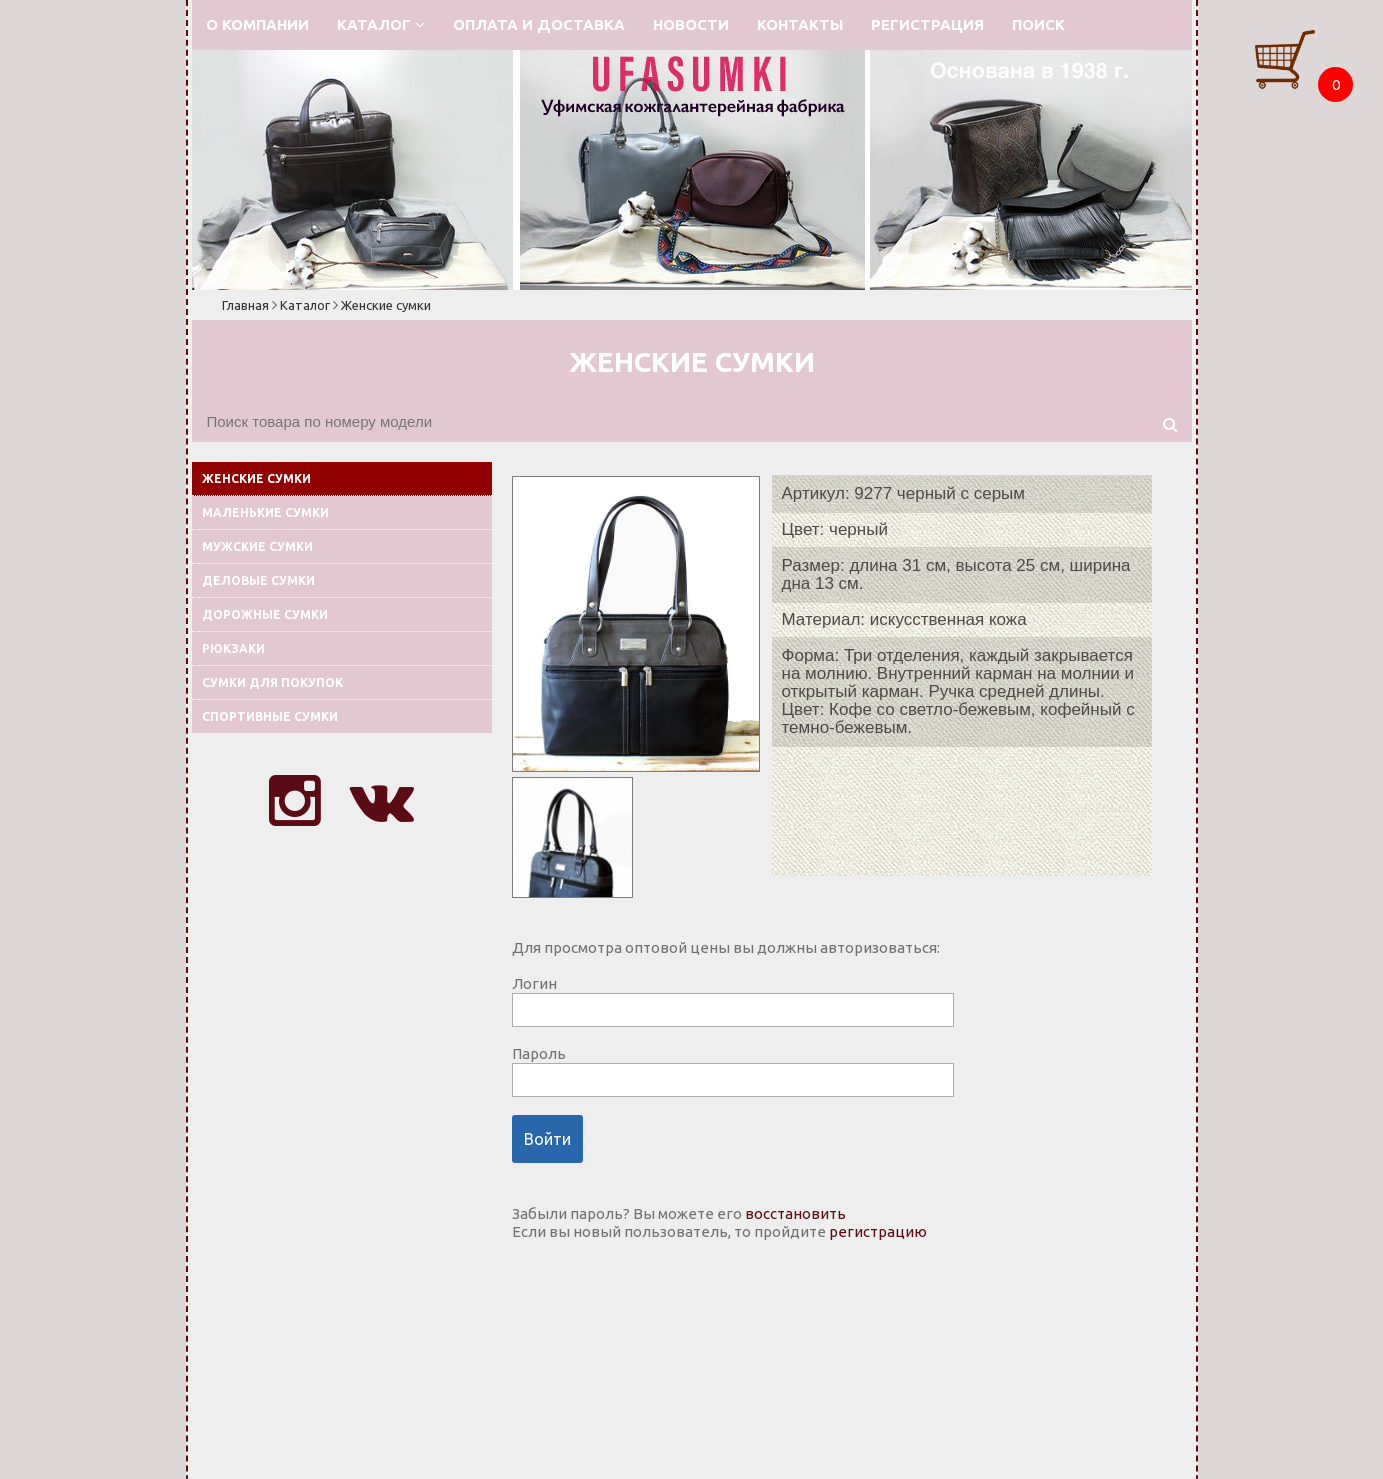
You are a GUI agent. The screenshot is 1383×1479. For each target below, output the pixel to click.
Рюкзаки (233, 648)
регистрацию (878, 1231)
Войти (547, 1139)
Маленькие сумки (265, 512)
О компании (257, 24)
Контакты (800, 24)
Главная (245, 305)
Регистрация (927, 24)
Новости (691, 24)
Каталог (381, 24)
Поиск (1038, 24)
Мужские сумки (257, 546)
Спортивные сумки (270, 716)
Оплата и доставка (539, 24)
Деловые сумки (258, 580)
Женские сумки (386, 305)
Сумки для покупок (272, 682)
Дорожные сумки (265, 614)
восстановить (795, 1213)
